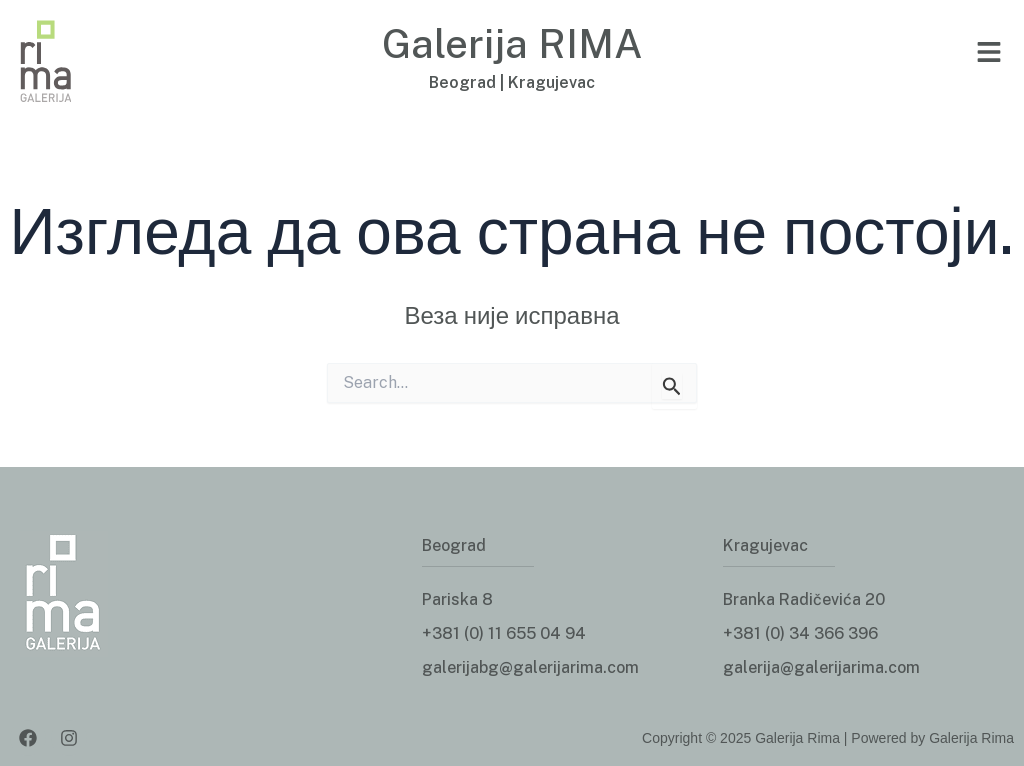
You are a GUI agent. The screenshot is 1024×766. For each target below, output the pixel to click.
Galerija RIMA (512, 43)
